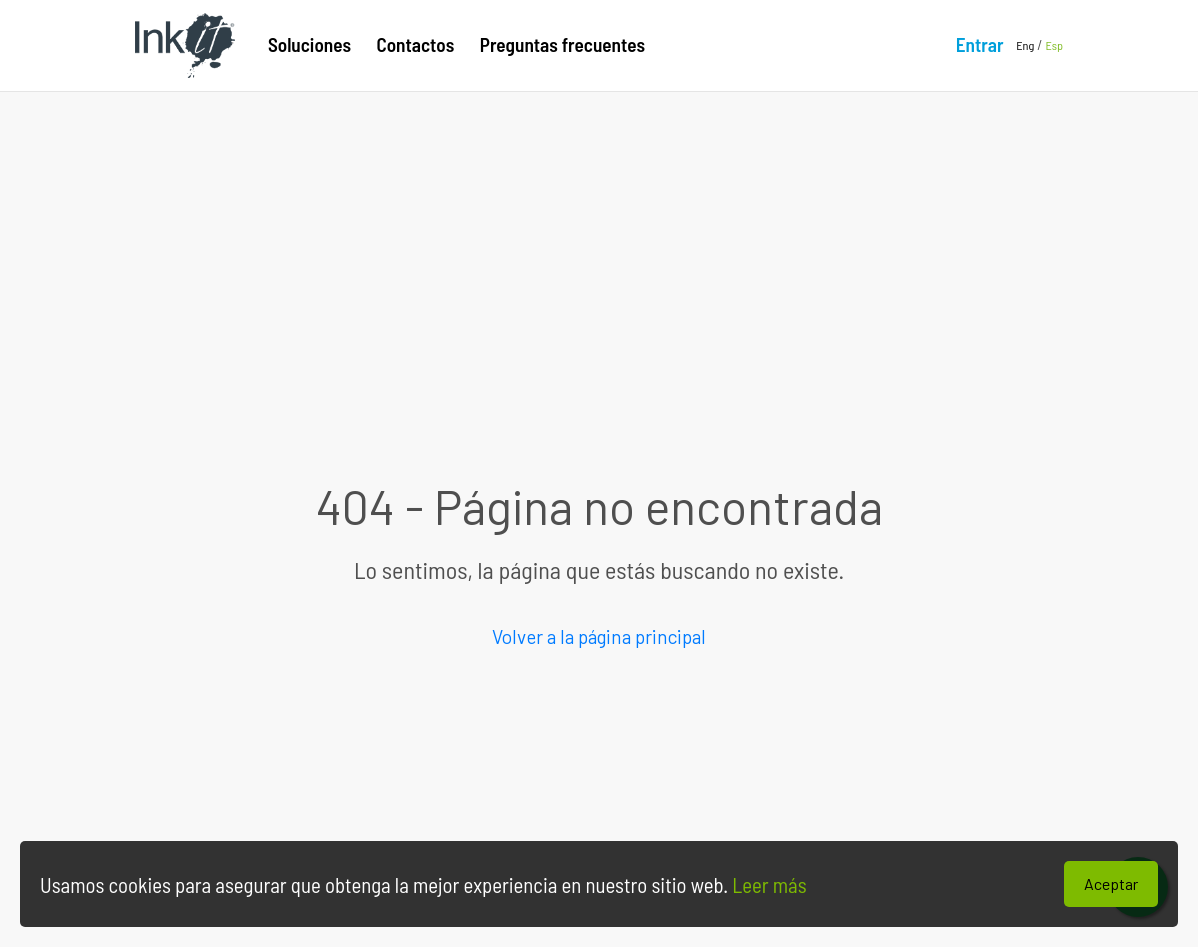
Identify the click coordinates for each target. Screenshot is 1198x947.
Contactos (416, 44)
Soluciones (309, 44)
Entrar (980, 44)
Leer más (767, 884)
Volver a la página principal (599, 636)
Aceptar (1111, 883)
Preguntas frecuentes (562, 44)
